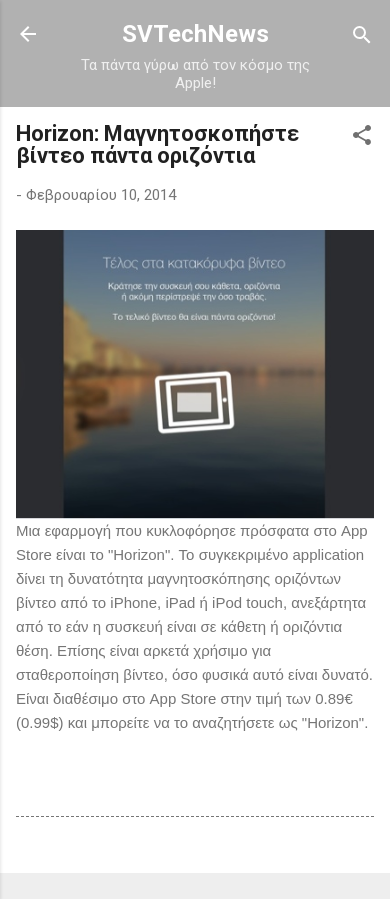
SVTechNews (195, 34)
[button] (362, 136)
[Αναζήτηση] (362, 36)
